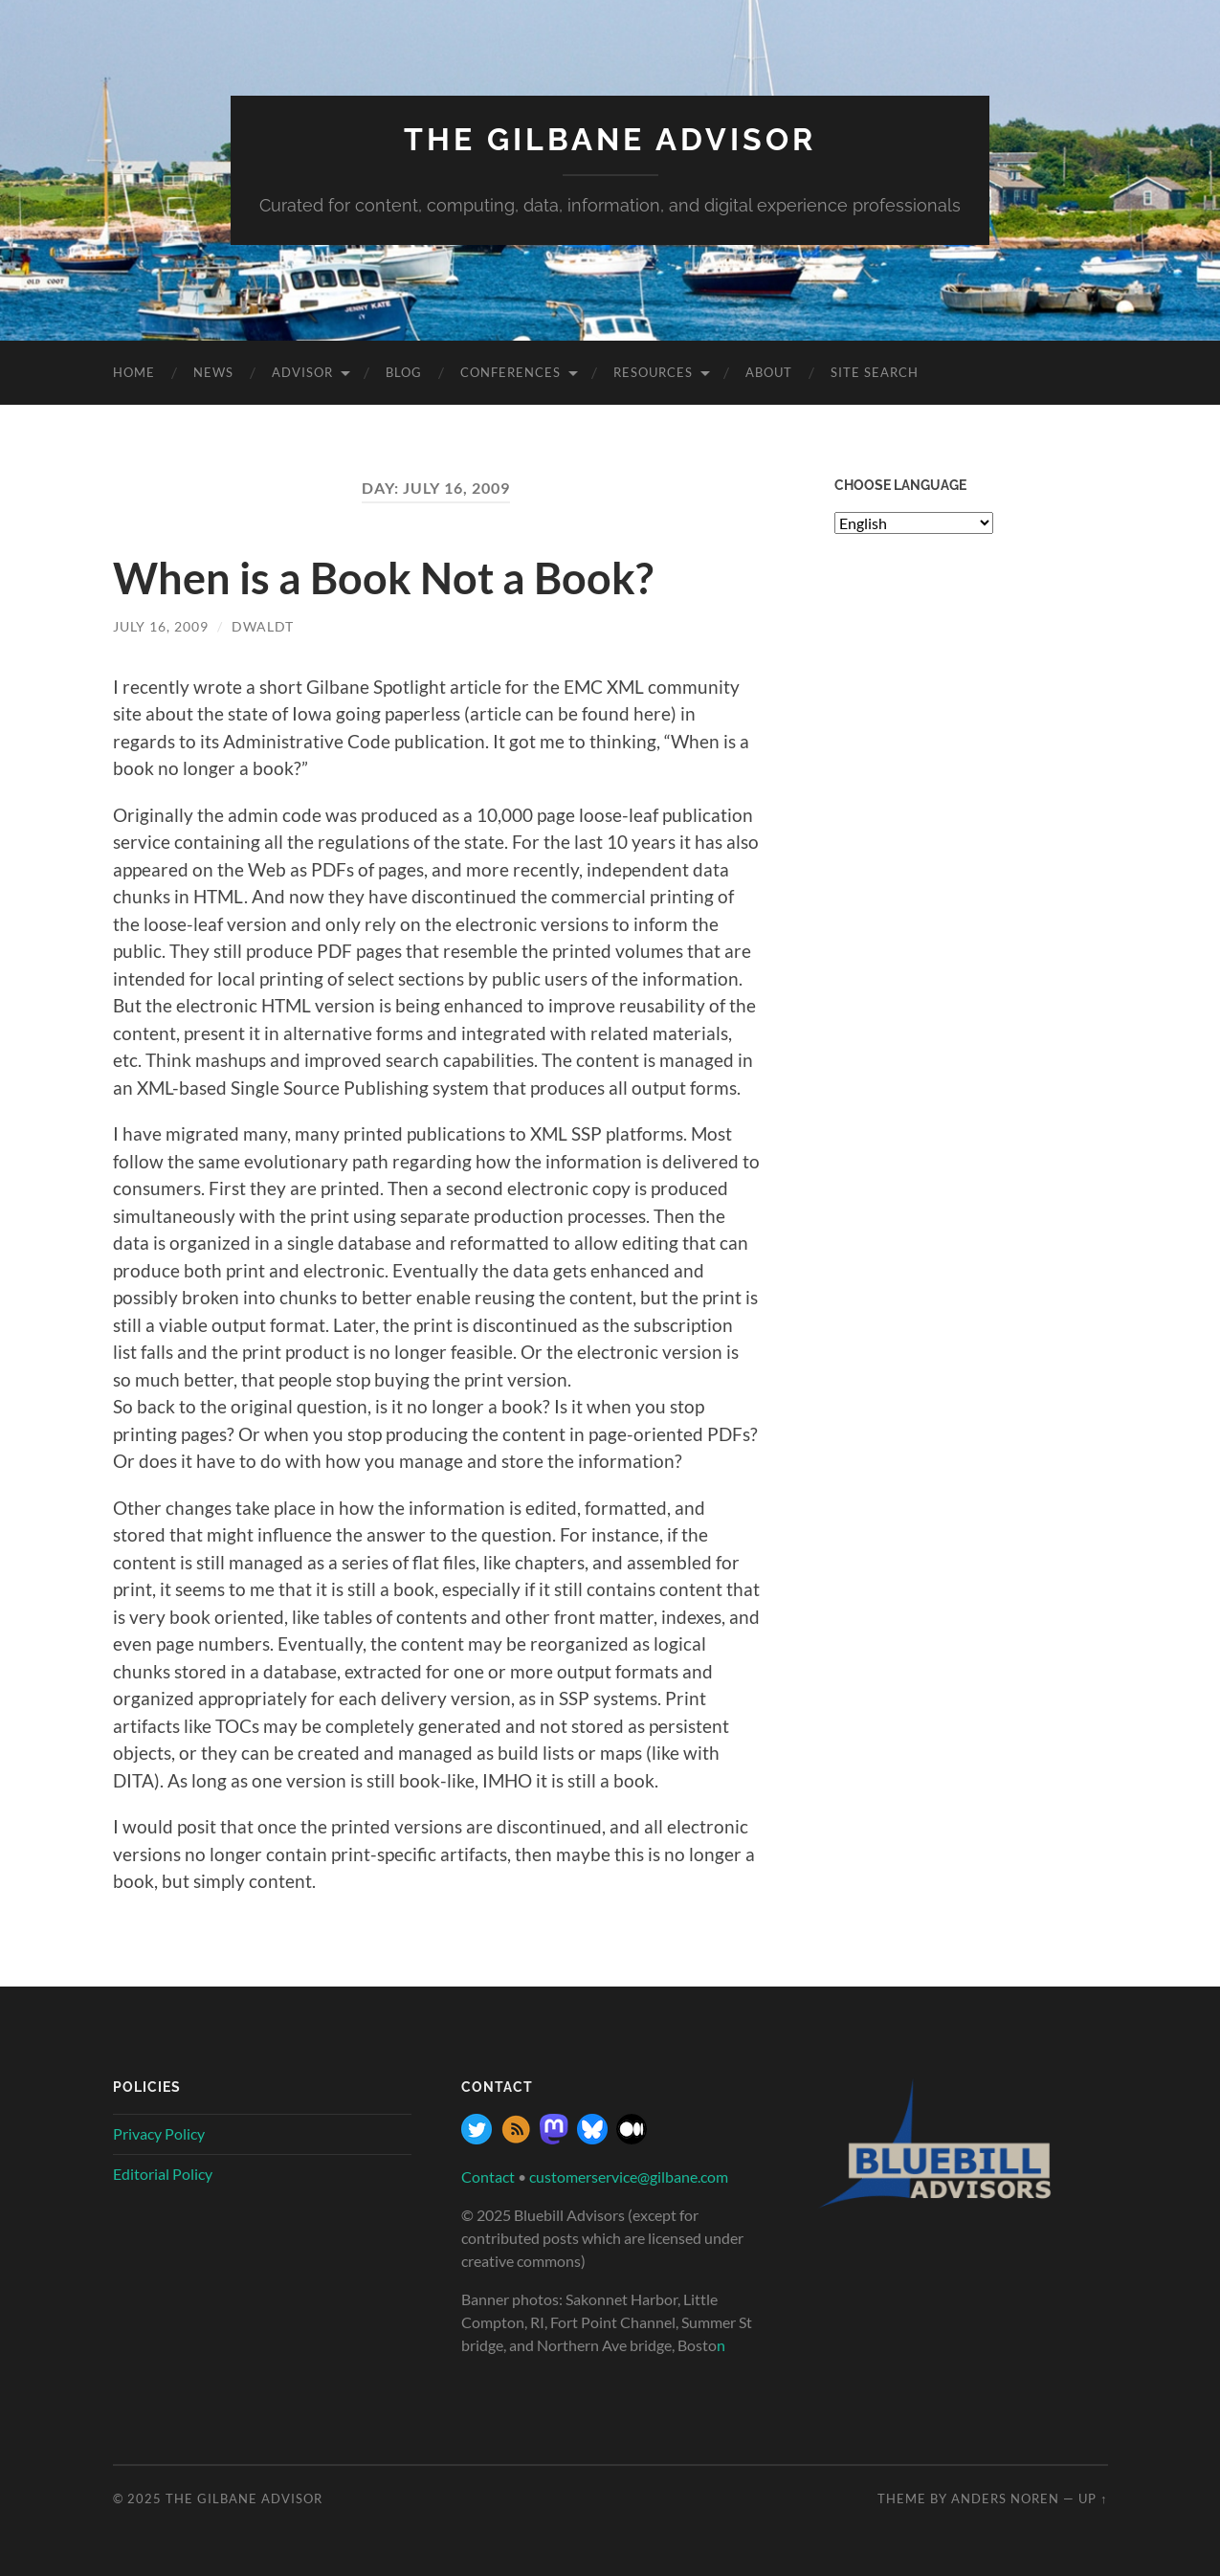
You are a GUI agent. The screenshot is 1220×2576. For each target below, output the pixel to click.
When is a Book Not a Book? (383, 578)
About (768, 372)
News (213, 372)
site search (875, 372)
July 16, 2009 (161, 626)
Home (134, 372)
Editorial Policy (162, 2174)
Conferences (510, 372)
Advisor (302, 372)
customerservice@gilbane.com (628, 2176)
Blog (404, 372)
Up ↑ (1092, 2498)
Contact (488, 2176)
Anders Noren (1005, 2498)
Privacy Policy (159, 2133)
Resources (653, 372)
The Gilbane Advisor (610, 139)
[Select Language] (913, 523)
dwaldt (263, 626)
